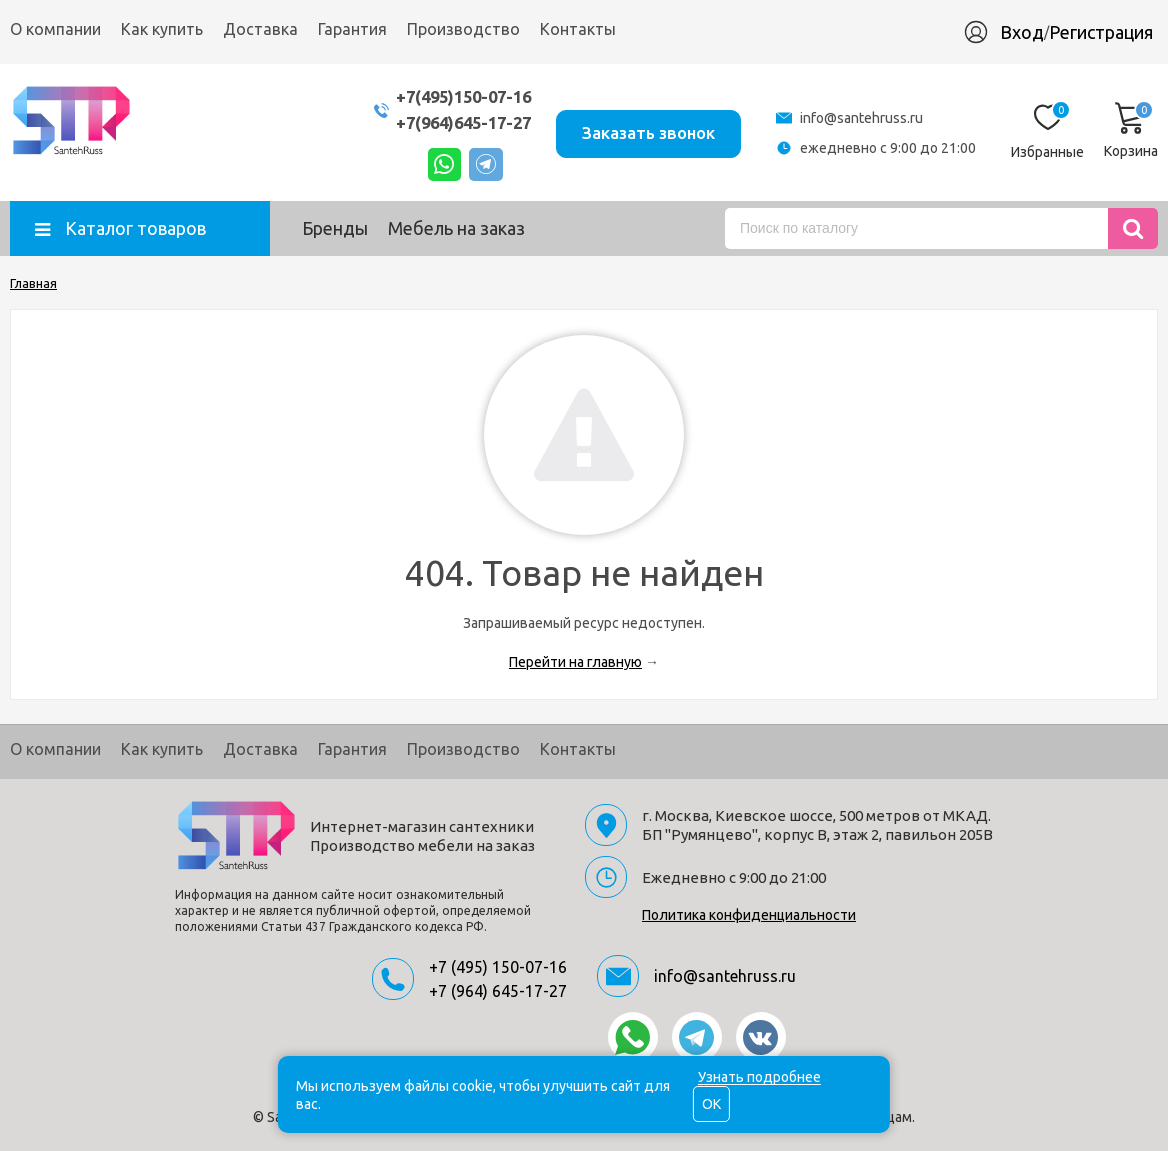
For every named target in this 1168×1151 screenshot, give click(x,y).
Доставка (260, 29)
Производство (463, 29)
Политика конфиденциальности (749, 915)
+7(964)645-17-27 (454, 122)
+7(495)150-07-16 (454, 96)
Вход (1022, 32)
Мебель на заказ (456, 228)
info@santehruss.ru (861, 118)
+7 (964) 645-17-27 (498, 991)
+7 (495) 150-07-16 (498, 967)
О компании (55, 29)
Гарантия (352, 29)
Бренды (335, 228)
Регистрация (1101, 32)
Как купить (162, 29)
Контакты (578, 29)
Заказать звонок (646, 131)
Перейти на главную (575, 662)
